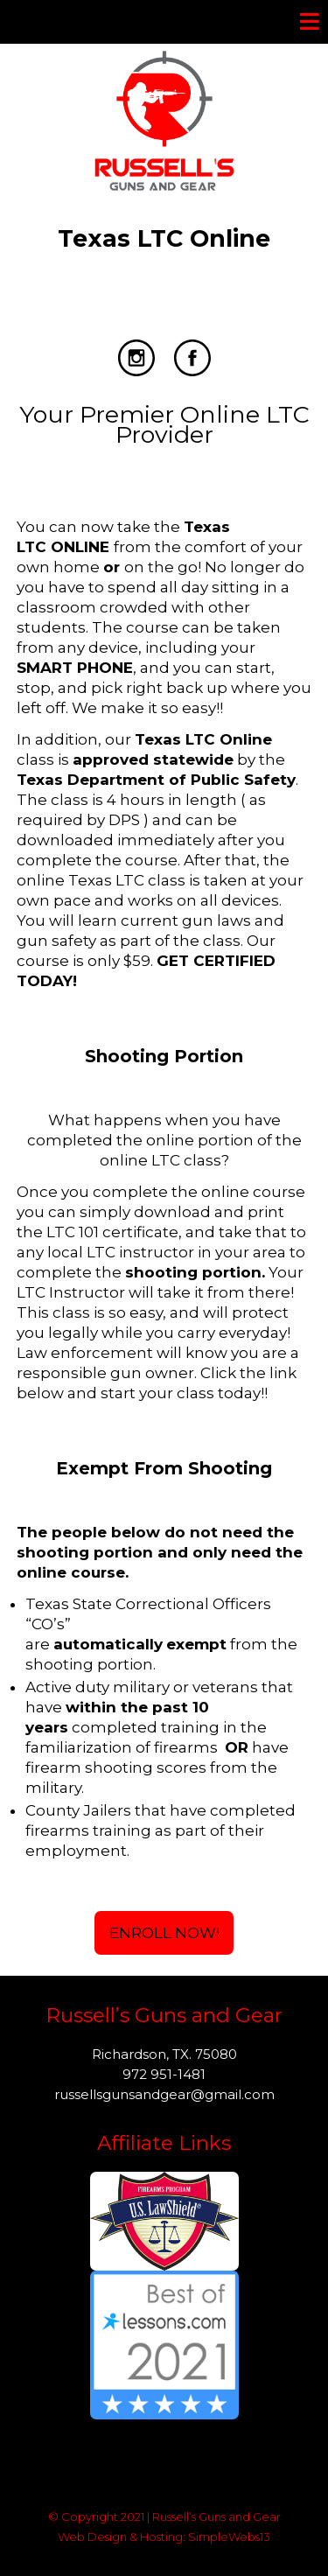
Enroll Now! (164, 1933)
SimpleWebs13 (229, 2537)
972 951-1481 (164, 2074)
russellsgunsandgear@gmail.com (164, 2094)
